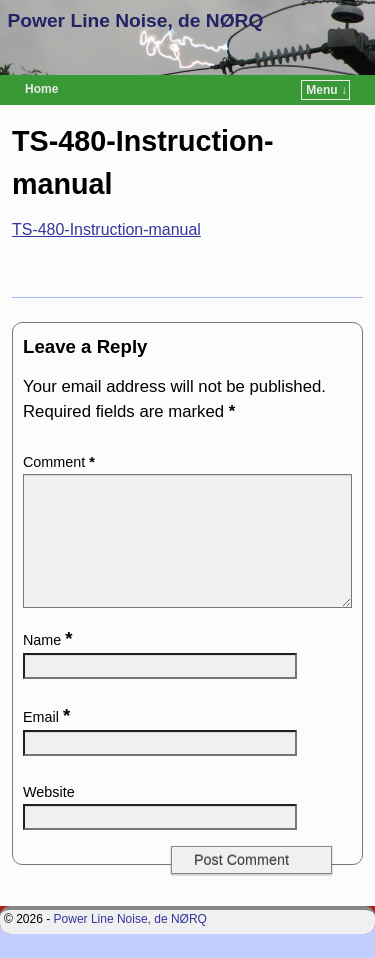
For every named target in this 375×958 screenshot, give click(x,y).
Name (50, 664)
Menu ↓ (326, 90)
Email (48, 741)
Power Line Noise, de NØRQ (136, 20)
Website (49, 816)
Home (41, 89)
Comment (61, 462)
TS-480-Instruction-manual (106, 229)
